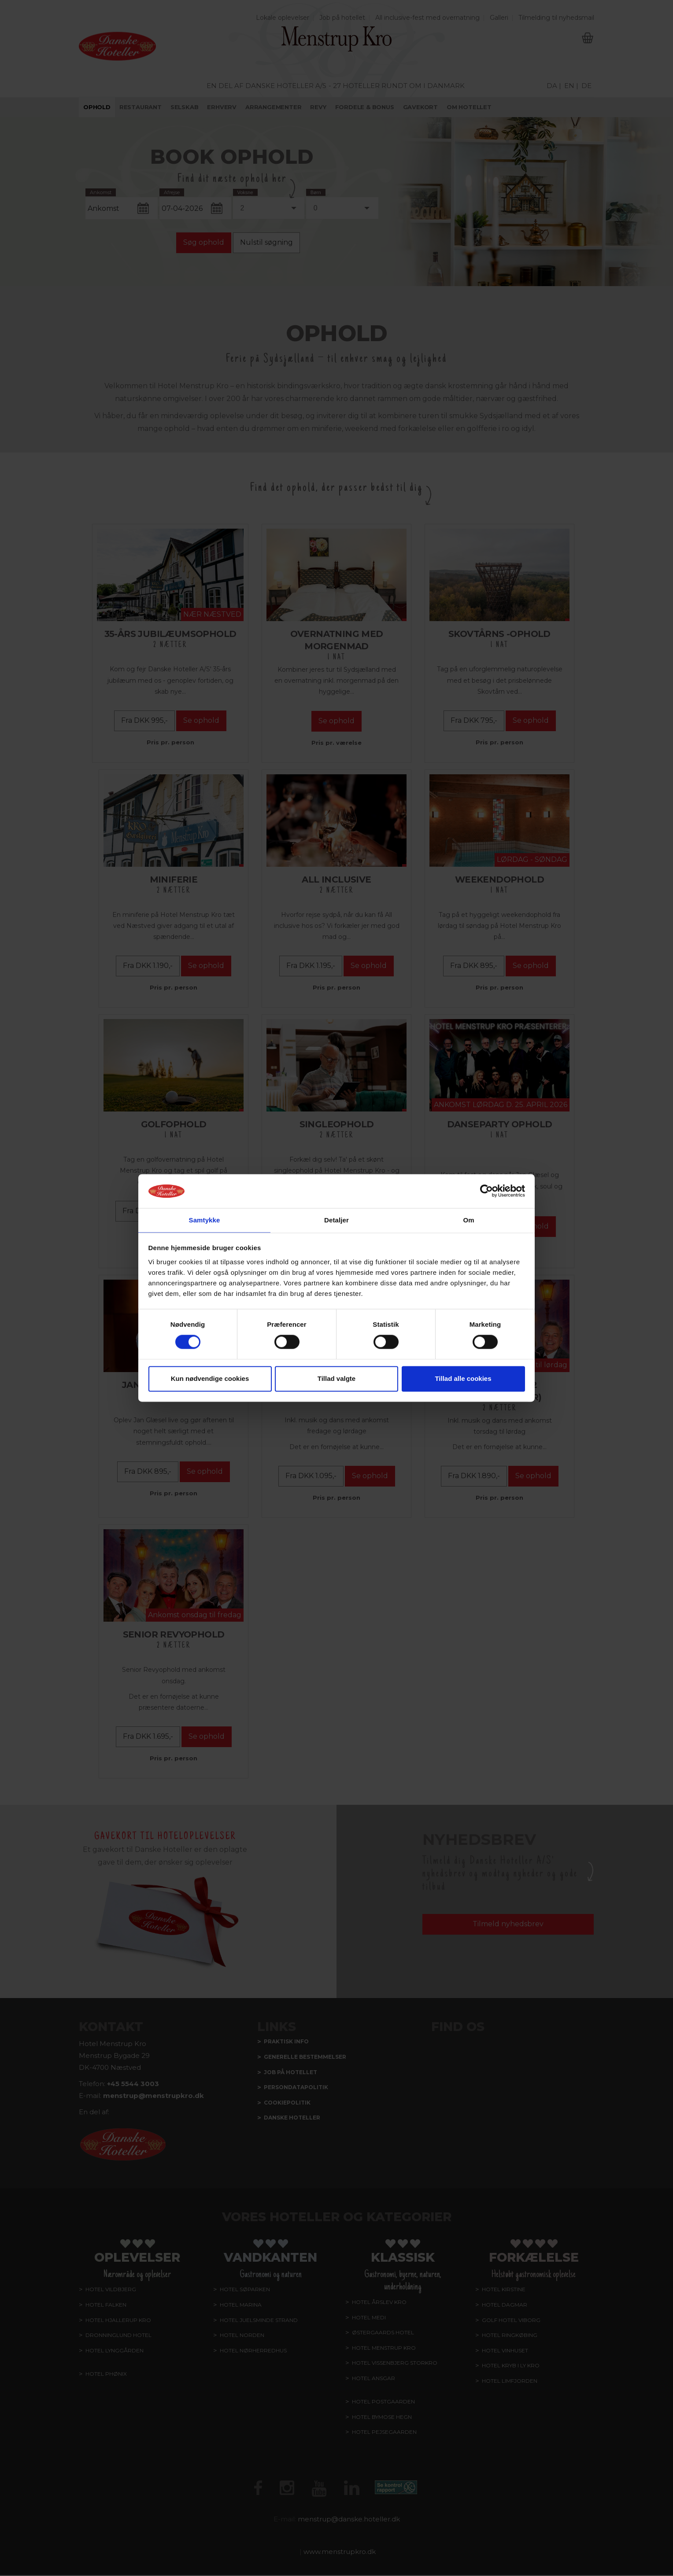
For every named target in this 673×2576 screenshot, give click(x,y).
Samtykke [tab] (204, 1219)
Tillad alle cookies (463, 1379)
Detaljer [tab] (336, 1219)
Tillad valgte (336, 1379)
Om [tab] (468, 1219)
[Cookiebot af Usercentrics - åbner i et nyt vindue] (486, 1190)
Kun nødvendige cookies (210, 1379)
